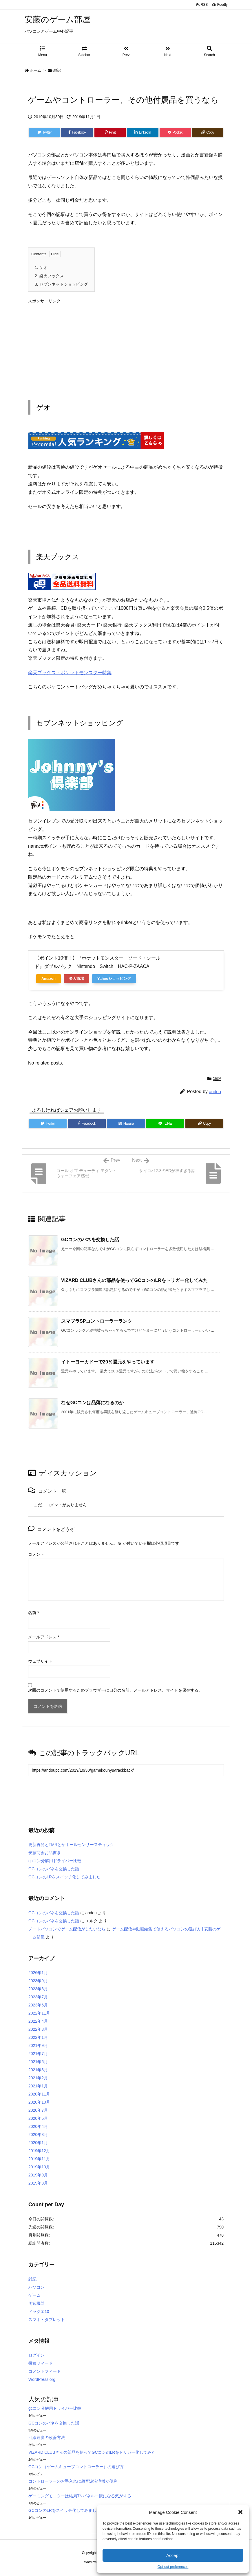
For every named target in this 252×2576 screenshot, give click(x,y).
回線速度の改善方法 (46, 2437)
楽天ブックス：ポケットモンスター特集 (70, 672)
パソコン (36, 2287)
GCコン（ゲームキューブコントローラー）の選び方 (76, 2466)
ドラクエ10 (38, 2311)
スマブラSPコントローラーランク (96, 1321)
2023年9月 (38, 1980)
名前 (33, 1612)
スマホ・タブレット (46, 2319)
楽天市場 (76, 979)
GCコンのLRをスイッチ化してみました (64, 1877)
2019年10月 (39, 2167)
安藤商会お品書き (44, 1852)
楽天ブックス (49, 276)
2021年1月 (38, 2086)
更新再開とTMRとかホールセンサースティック (71, 1844)
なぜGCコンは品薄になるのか (92, 1402)
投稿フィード (40, 2363)
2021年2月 (38, 2078)
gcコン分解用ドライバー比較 (54, 1860)
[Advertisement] (126, 346)
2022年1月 (38, 2037)
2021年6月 (38, 2061)
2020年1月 (38, 2142)
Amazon (48, 979)
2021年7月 (38, 2053)
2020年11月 (39, 2094)
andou (215, 1091)
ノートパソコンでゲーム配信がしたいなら (66, 1929)
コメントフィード (44, 2371)
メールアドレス (43, 1637)
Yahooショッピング (114, 979)
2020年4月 (38, 2126)
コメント (36, 1554)
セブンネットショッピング (61, 284)
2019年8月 (38, 2183)
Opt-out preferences (173, 2567)
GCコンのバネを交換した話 (90, 1239)
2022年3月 (38, 2029)
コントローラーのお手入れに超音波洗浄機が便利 (73, 2481)
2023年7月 (38, 1997)
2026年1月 (38, 1972)
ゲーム (34, 2295)
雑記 (57, 70)
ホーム (35, 70)
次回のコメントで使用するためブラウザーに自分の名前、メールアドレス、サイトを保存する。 (115, 1690)
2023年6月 (38, 2005)
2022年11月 (39, 2013)
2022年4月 (38, 2021)
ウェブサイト (40, 1661)
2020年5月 (38, 2118)
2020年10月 (39, 2102)
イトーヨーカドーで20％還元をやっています (107, 1361)
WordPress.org (41, 2379)
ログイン (36, 2355)
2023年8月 (38, 1988)
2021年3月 (38, 2069)
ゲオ (41, 267)
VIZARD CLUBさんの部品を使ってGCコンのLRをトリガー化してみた (134, 1280)
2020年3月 (38, 2134)
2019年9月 (38, 2175)
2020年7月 (38, 2110)
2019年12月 (39, 2150)
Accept (173, 2555)
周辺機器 (36, 2303)
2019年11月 (39, 2158)
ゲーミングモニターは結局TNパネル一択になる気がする (79, 2496)
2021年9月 (38, 2045)
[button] (240, 2512)
